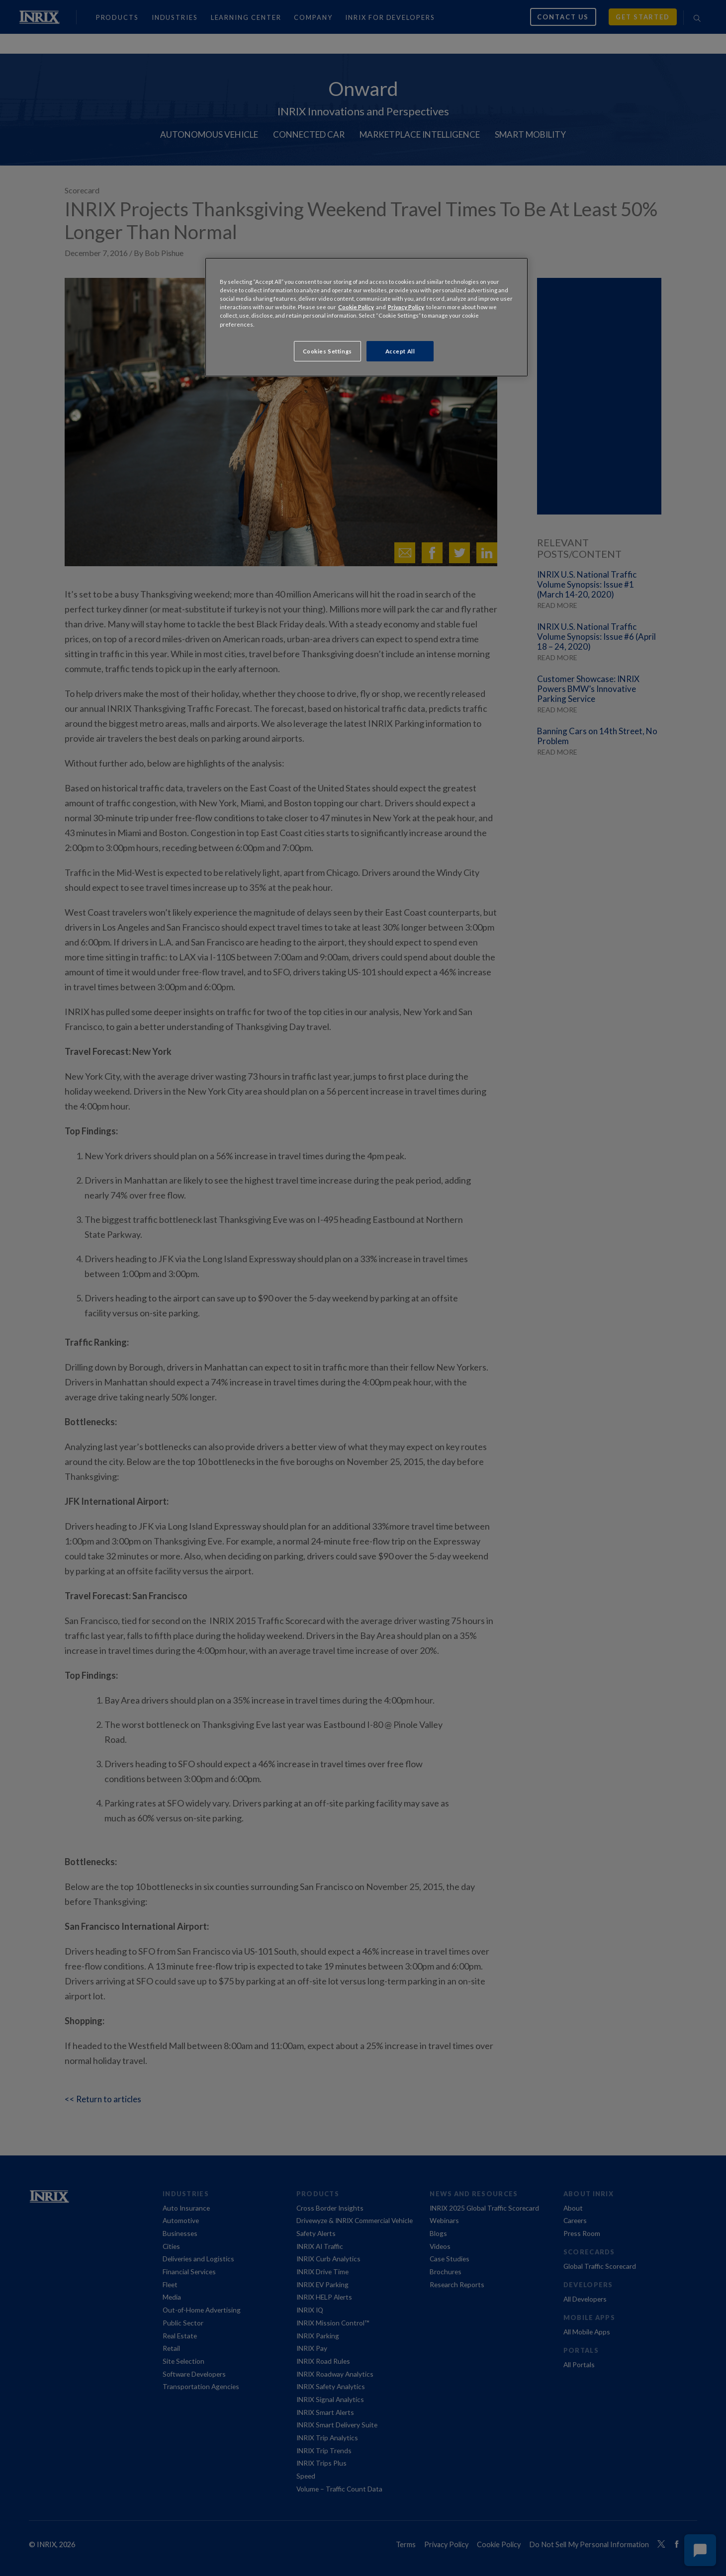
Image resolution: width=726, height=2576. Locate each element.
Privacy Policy (406, 307)
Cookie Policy (356, 307)
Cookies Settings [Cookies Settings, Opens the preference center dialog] (327, 351)
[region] (366, 317)
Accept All (400, 351)
